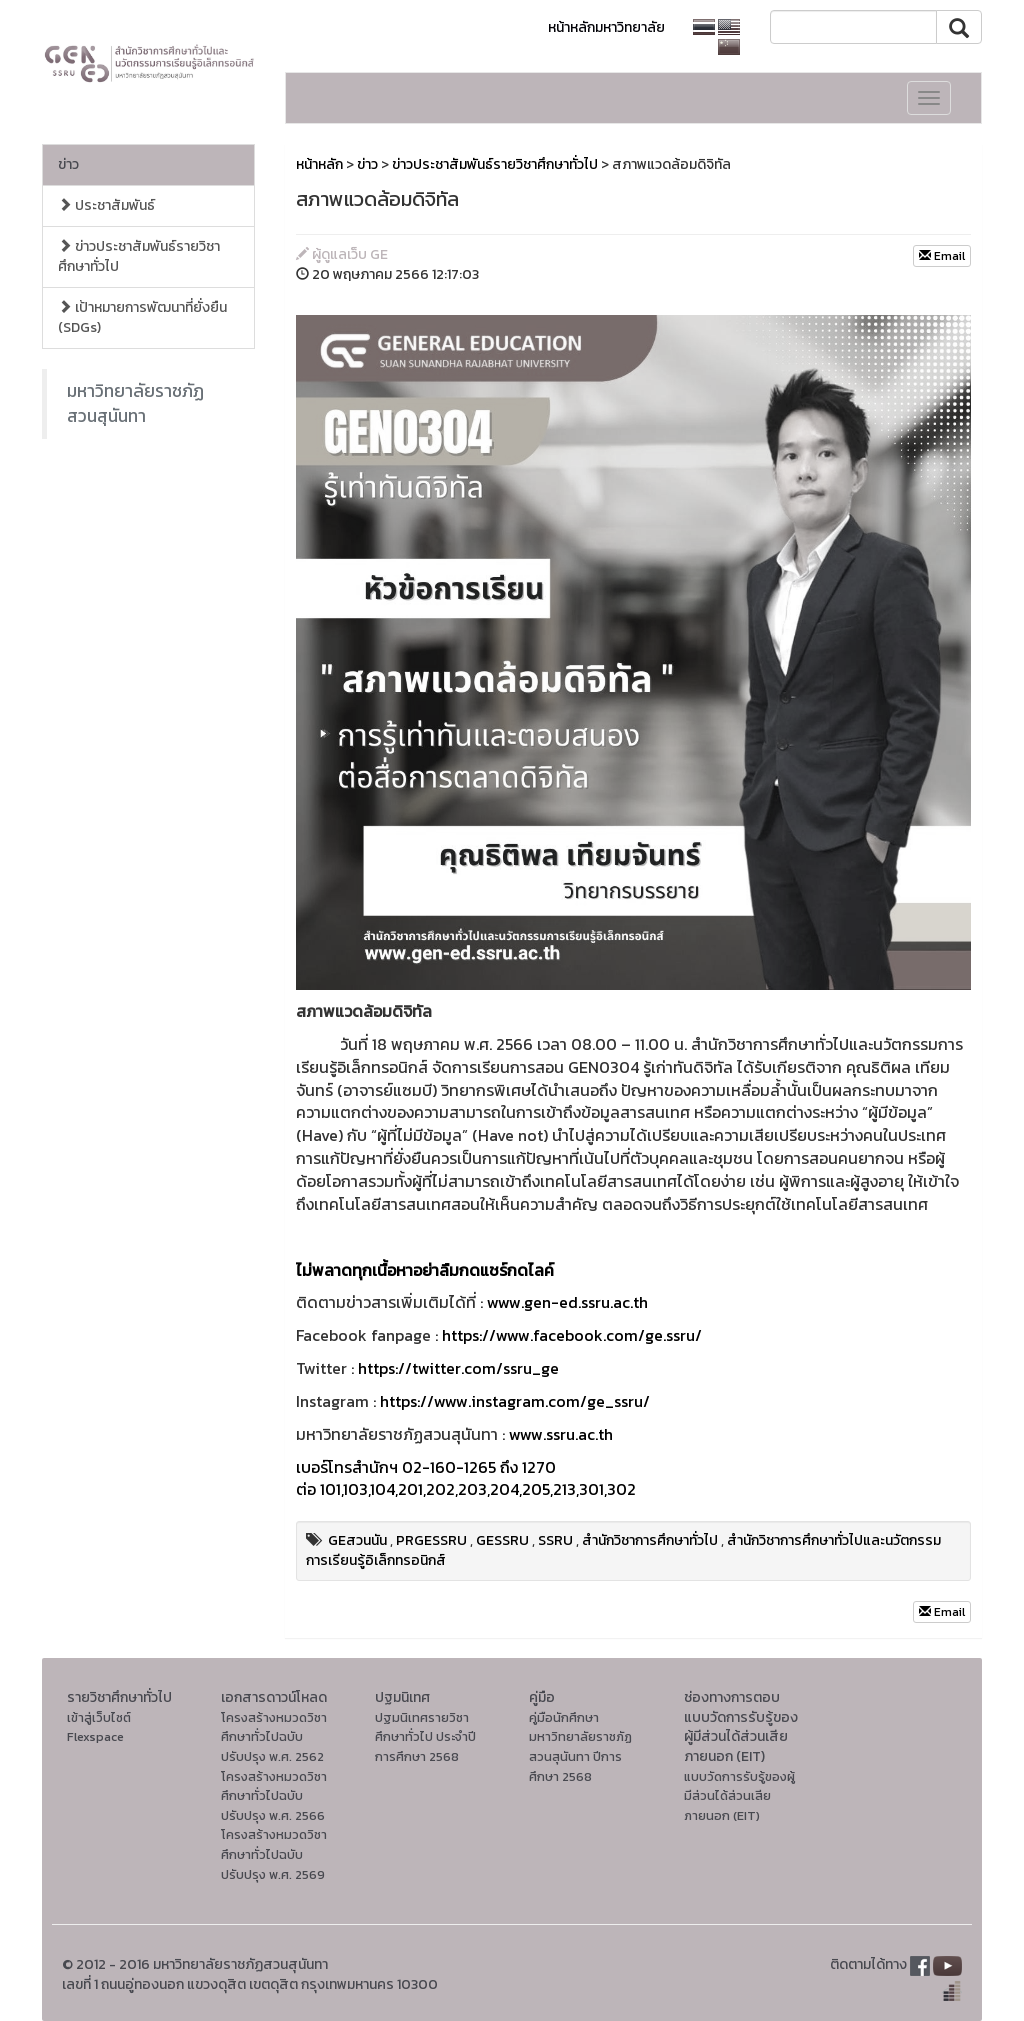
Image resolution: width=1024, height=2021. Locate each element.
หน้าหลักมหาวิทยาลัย (606, 27)
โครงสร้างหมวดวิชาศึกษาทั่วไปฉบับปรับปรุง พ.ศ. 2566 (274, 1796)
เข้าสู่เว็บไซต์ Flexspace (99, 1727)
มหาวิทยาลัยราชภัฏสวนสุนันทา (135, 403)
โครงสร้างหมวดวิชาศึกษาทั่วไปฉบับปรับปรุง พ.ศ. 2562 (274, 1737)
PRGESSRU (431, 1540)
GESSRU (502, 1540)
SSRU (555, 1540)
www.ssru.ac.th (561, 1434)
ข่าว (68, 164)
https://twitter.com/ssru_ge (458, 1368)
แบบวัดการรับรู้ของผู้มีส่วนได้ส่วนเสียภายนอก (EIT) (739, 1796)
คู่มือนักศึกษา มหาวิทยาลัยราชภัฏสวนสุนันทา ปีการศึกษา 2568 (580, 1747)
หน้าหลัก (319, 164)
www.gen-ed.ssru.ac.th (567, 1302)
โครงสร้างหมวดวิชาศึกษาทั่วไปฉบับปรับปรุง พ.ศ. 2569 (274, 1854)
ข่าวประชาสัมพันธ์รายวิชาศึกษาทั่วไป (139, 256)
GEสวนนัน (357, 1540)
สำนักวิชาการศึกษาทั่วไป (650, 1540)
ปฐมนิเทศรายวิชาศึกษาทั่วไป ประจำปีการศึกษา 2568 (425, 1737)
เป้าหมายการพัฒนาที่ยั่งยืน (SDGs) (142, 317)
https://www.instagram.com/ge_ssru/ (515, 1401)
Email (942, 256)
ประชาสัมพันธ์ (106, 205)
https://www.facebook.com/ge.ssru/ (572, 1335)
